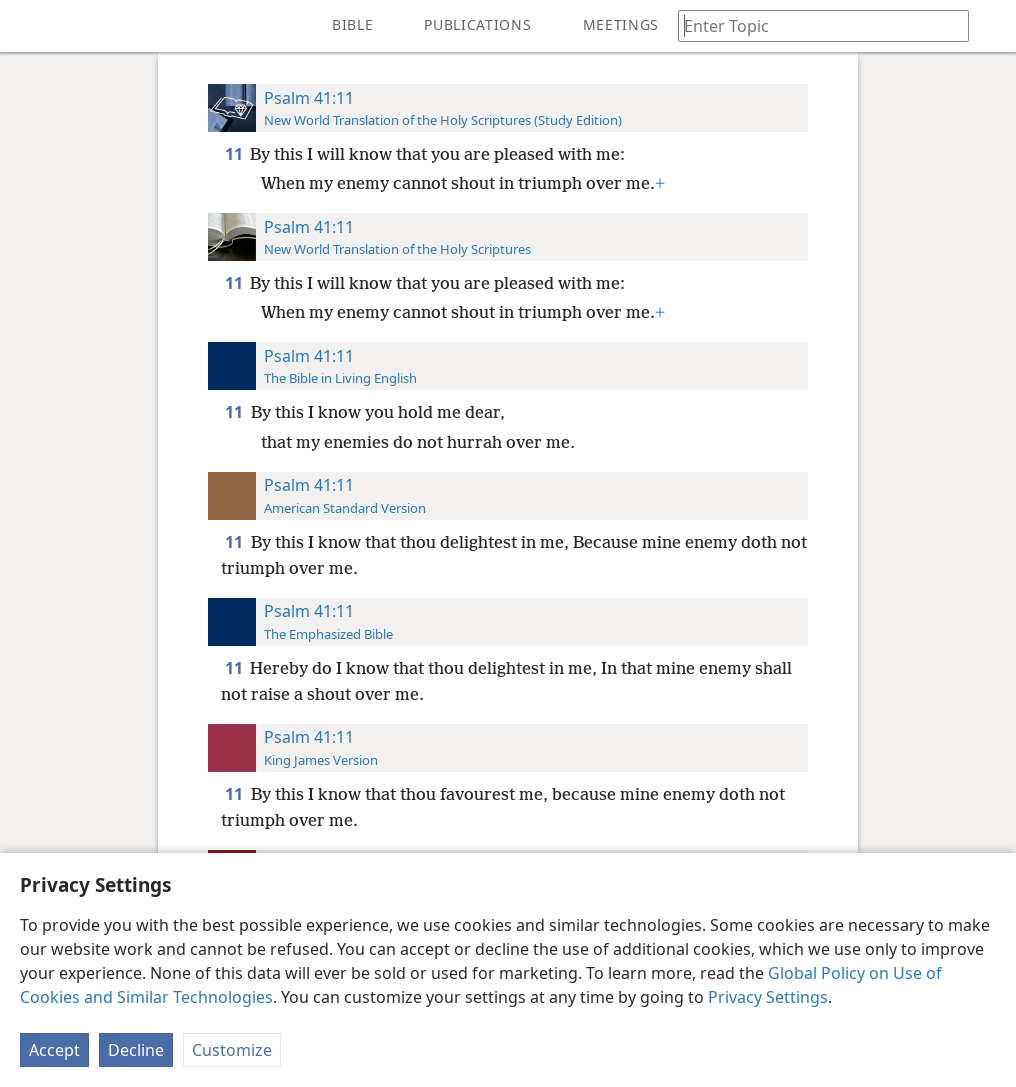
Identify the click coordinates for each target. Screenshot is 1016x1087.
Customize (232, 1050)
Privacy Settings (768, 997)
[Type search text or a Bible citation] (814, 25)
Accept (54, 1050)
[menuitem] (30, 26)
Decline (136, 1050)
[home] (30, 26)
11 (235, 154)
